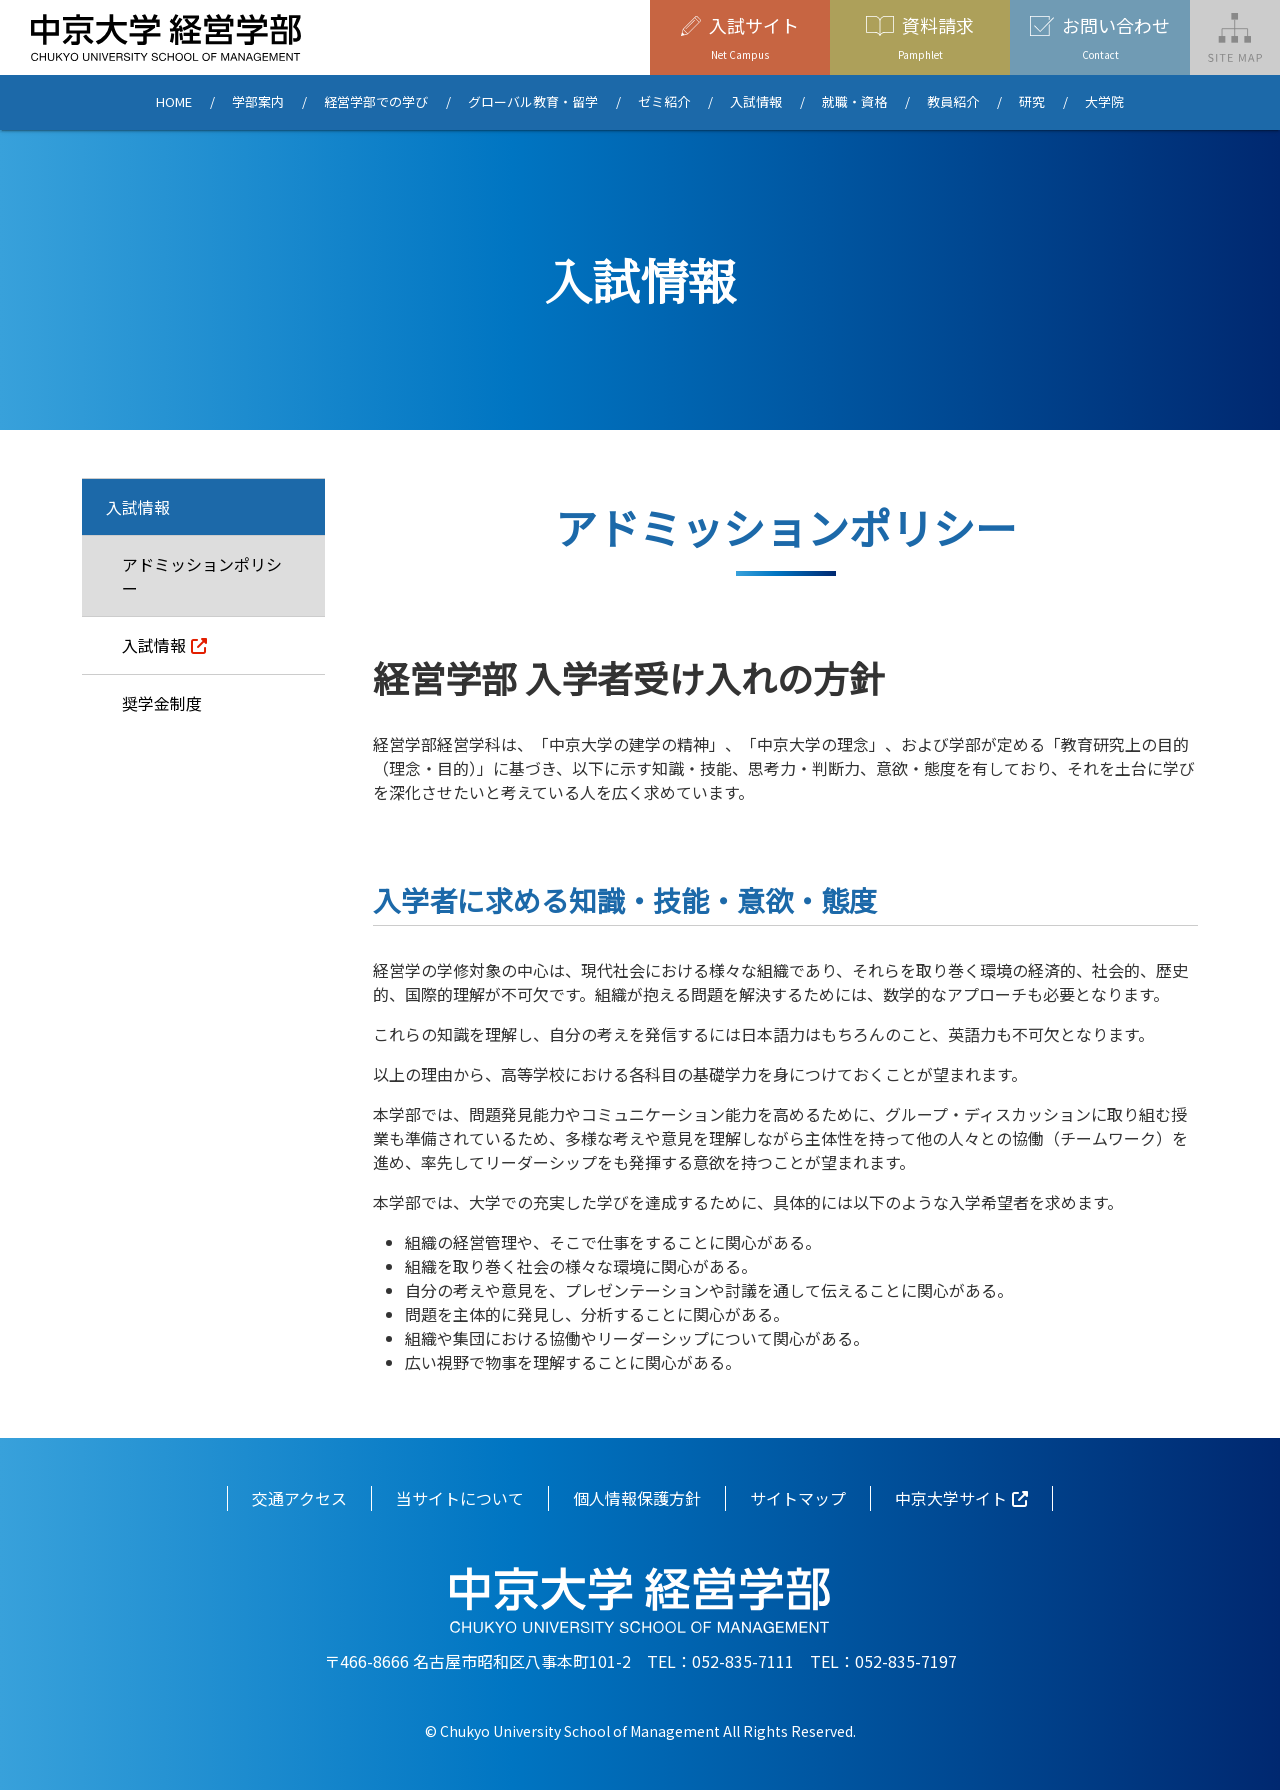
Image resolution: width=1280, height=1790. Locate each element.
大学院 (1104, 102)
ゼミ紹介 (664, 102)
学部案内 (258, 102)
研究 (1032, 102)
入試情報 (756, 102)
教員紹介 (953, 102)
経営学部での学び (376, 102)
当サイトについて (460, 1498)
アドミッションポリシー (202, 576)
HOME (174, 102)
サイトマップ (798, 1498)
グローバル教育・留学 (533, 102)
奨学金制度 (162, 703)
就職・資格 (854, 102)
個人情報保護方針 (637, 1498)
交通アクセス (299, 1498)
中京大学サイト (951, 1498)
